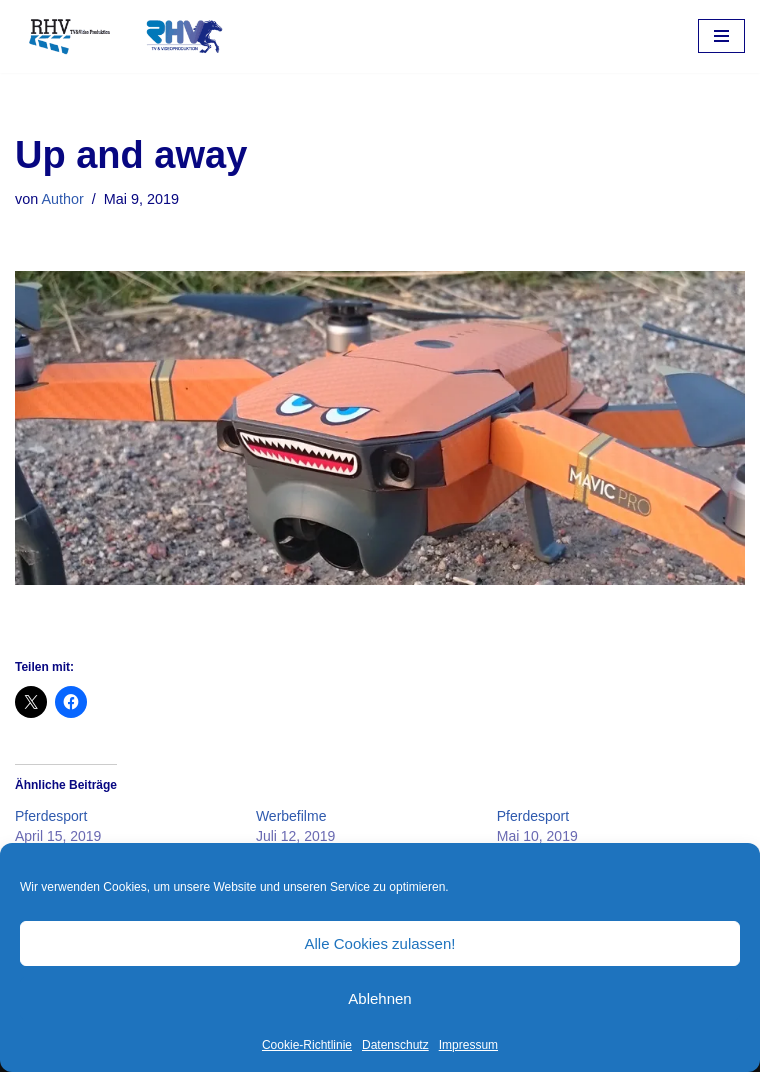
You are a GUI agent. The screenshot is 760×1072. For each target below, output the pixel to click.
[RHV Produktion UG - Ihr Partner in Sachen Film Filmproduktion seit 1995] (120, 36)
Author (62, 199)
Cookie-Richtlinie (307, 1045)
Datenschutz (395, 1045)
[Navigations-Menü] (721, 36)
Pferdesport (51, 816)
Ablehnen (379, 998)
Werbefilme (291, 816)
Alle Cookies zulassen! (380, 943)
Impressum (468, 1045)
